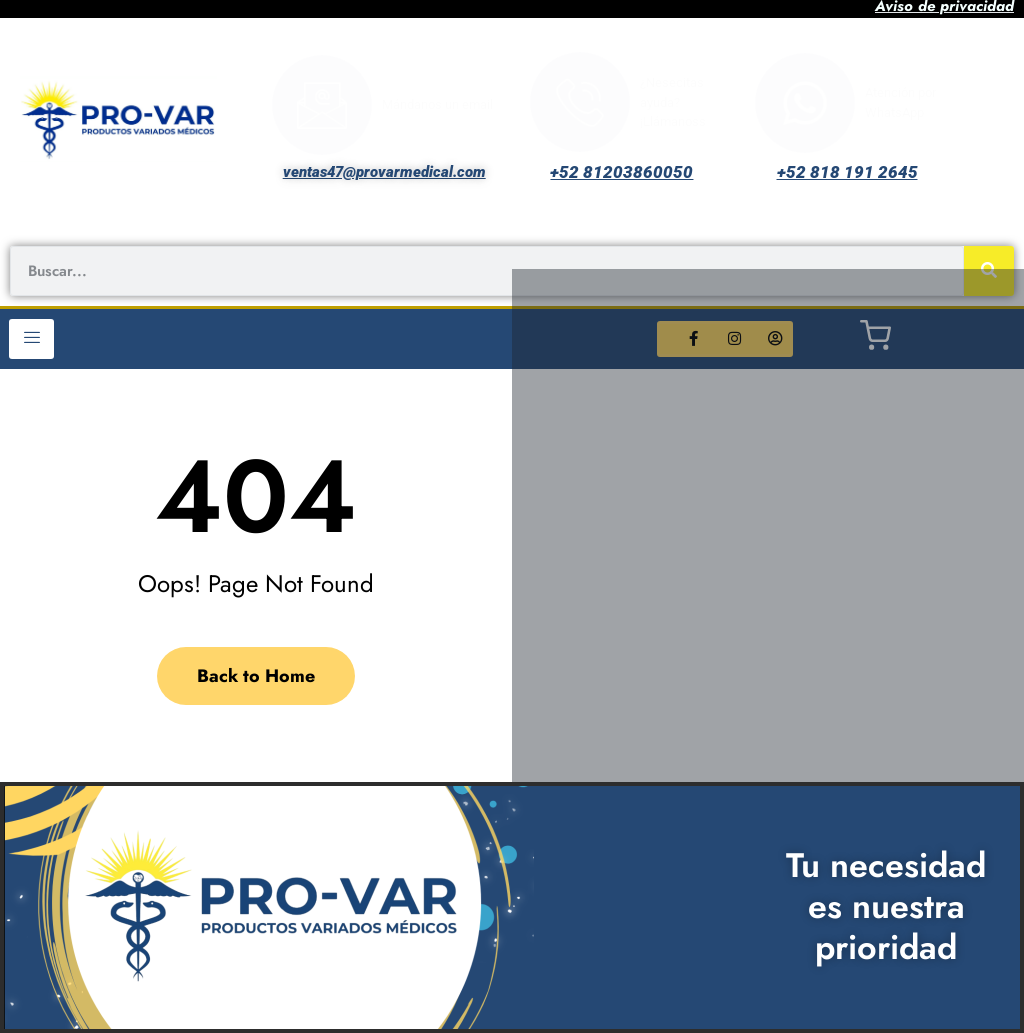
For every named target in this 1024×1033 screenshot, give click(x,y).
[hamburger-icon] (31, 339)
